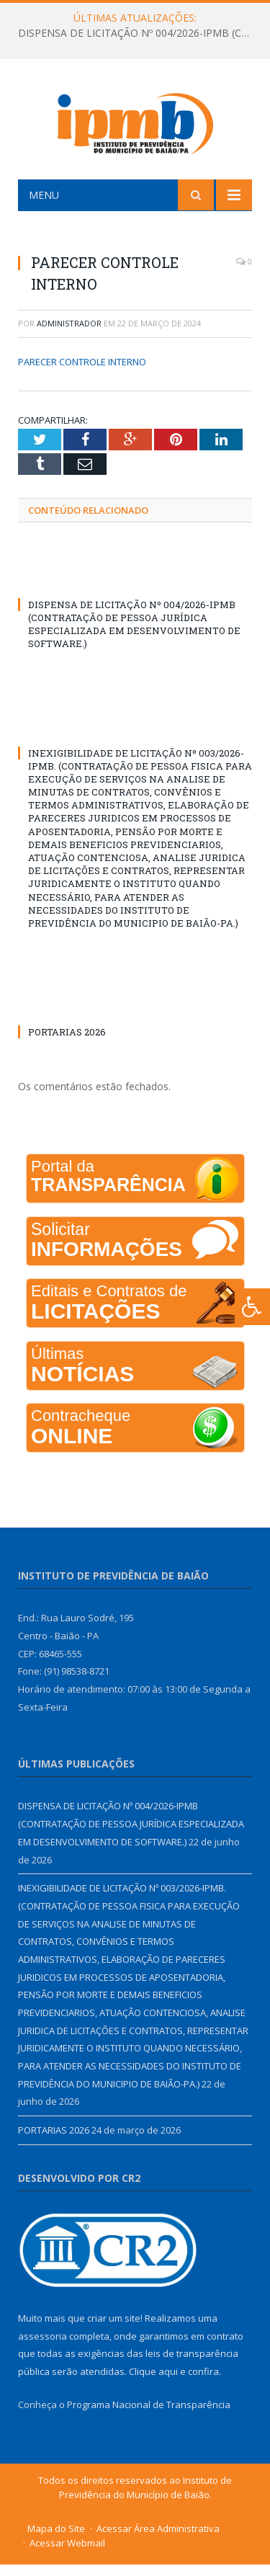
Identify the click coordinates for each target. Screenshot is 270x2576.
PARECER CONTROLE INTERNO (82, 372)
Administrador (69, 334)
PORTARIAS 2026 (67, 1043)
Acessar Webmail (67, 2554)
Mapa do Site (56, 2539)
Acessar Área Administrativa (158, 2539)
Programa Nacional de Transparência (148, 2415)
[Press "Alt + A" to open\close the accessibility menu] (252, 1306)
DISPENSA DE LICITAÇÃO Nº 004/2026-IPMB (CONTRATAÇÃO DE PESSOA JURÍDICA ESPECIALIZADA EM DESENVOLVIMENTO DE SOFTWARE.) (138, 33)
